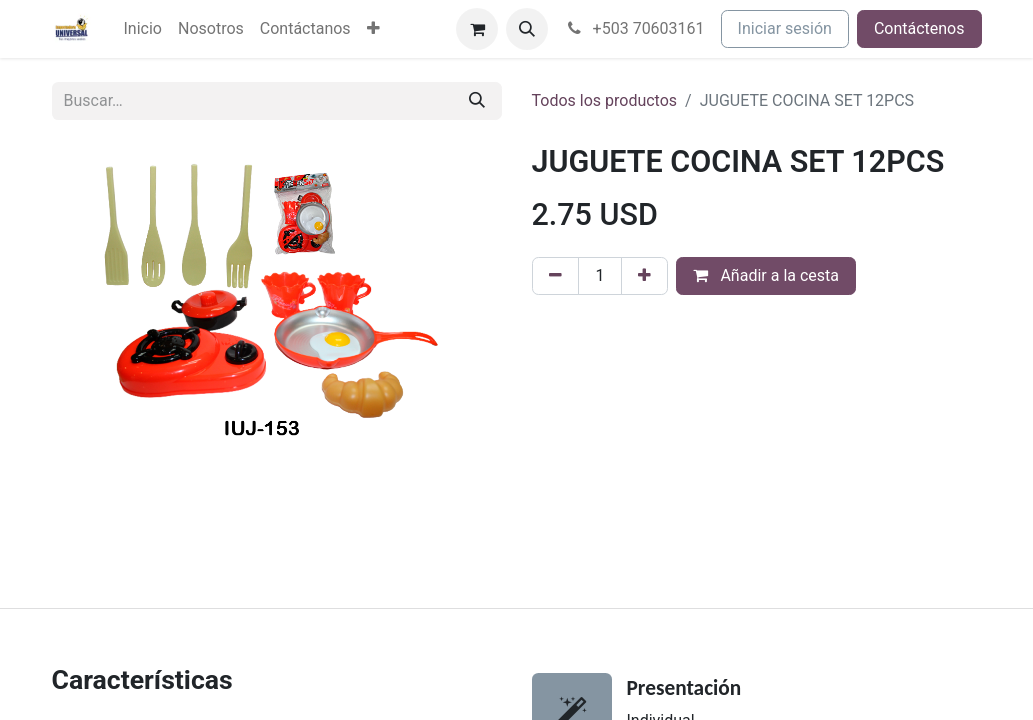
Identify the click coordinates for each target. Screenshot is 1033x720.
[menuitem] (143, 29)
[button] (527, 29)
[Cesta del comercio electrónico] (477, 29)
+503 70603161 (634, 28)
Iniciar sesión (785, 28)
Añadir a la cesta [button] (766, 275)
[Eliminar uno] (555, 276)
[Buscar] (477, 101)
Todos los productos (605, 100)
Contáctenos (919, 28)
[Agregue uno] (644, 276)
